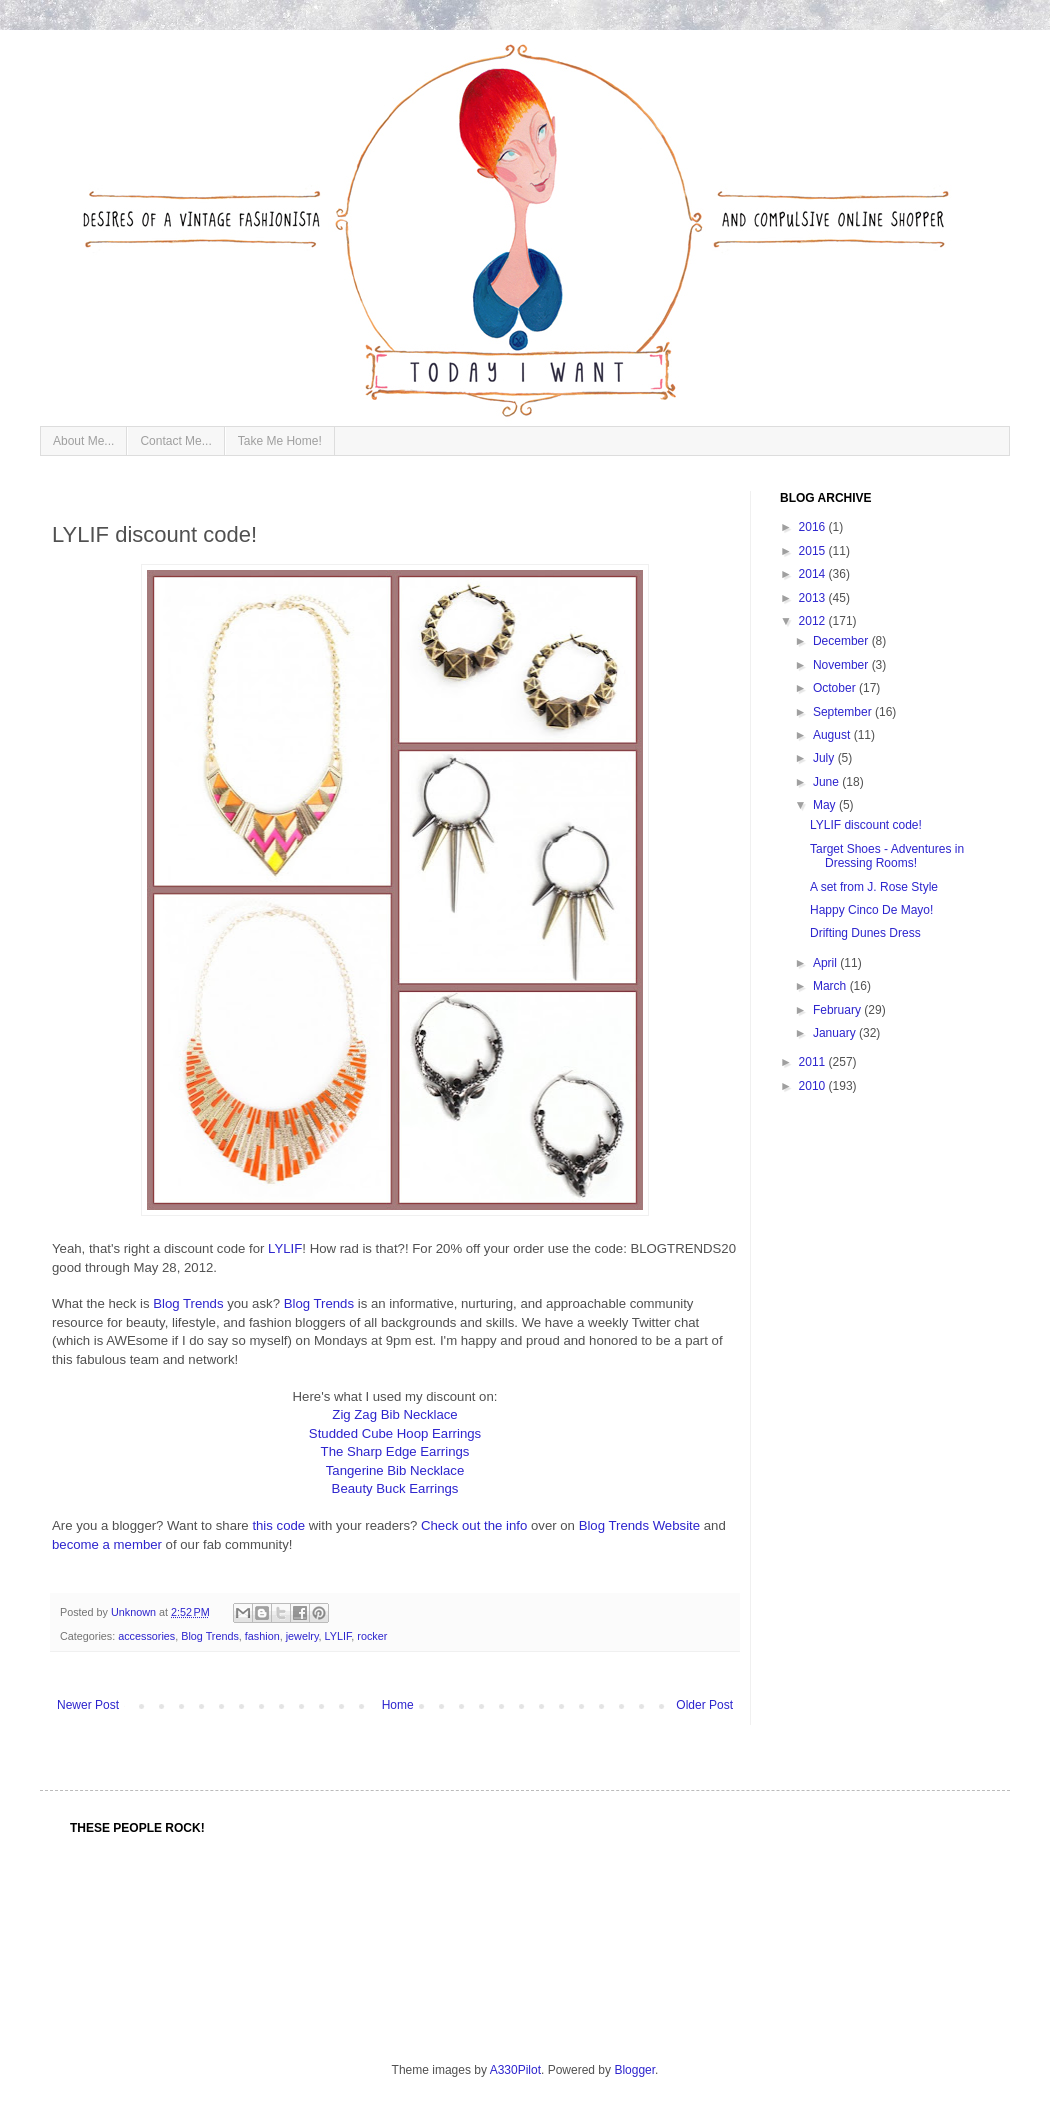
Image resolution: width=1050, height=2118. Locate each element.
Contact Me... (175, 441)
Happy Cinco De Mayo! (871, 910)
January (836, 1033)
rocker (372, 1636)
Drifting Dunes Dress (865, 933)
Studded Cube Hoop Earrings (395, 1433)
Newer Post (88, 1705)
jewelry (302, 1636)
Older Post (704, 1705)
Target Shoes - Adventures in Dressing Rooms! (887, 856)
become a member (107, 1544)
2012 (814, 621)
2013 (814, 598)
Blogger (634, 2070)
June (827, 782)
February (838, 1010)
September (844, 712)
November (842, 665)
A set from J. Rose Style (874, 887)
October (836, 688)
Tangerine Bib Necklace (395, 1470)
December (842, 641)
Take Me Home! (280, 441)
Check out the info (474, 1525)
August (833, 735)
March (831, 986)
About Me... (83, 441)
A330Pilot (515, 2070)
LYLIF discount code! (866, 825)
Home (398, 1705)
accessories (146, 1636)
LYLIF (285, 1248)
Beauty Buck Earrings (395, 1488)
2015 (814, 551)
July (825, 758)
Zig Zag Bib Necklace (394, 1414)
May (826, 805)
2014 (814, 574)
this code (278, 1525)
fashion (262, 1636)
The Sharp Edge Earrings (395, 1451)
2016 (814, 527)
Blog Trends (188, 1303)
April (826, 963)
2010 (814, 1086)
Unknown (135, 1612)
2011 (814, 1062)
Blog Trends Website (639, 1525)
